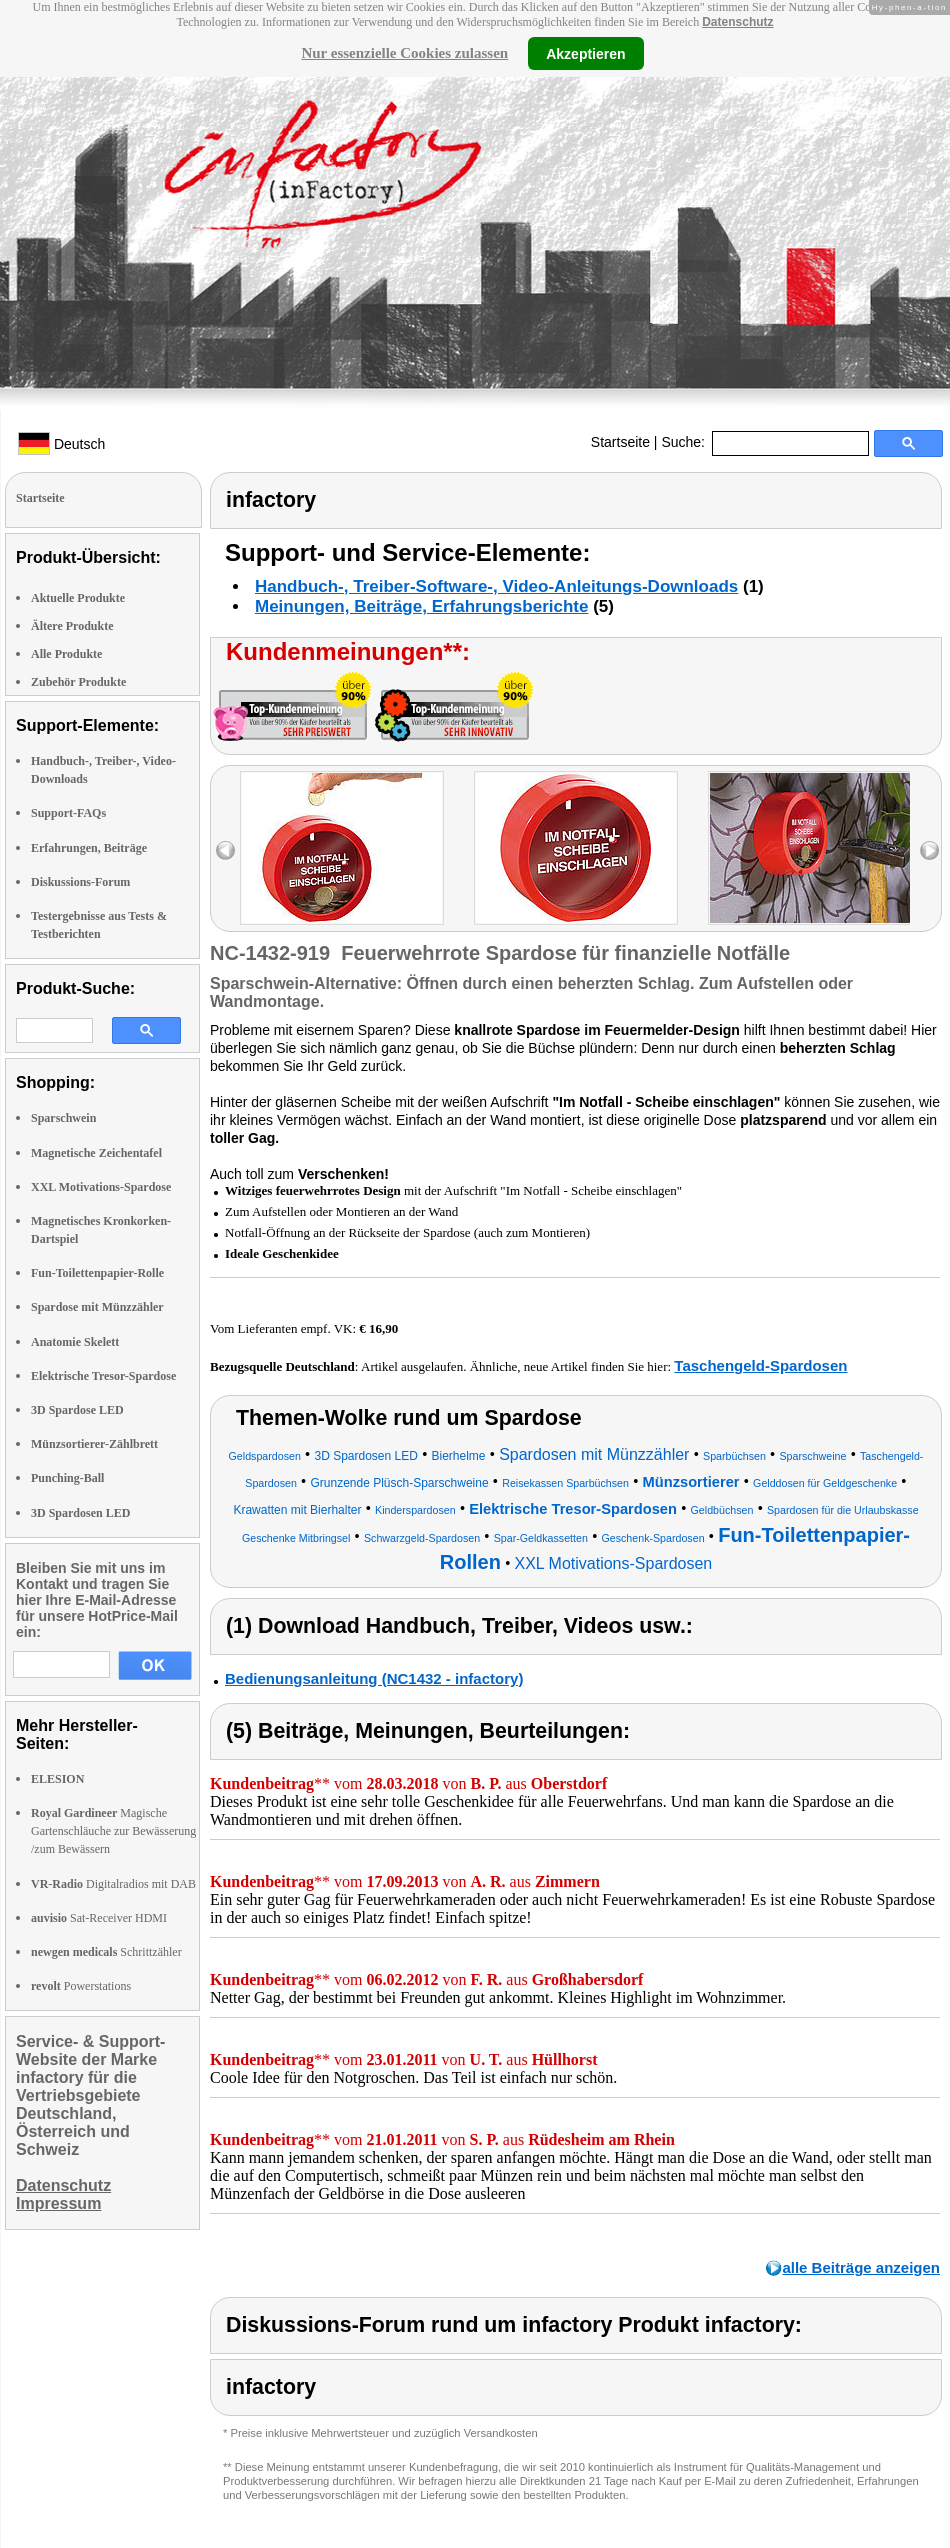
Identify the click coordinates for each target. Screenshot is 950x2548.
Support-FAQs (68, 813)
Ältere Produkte (72, 626)
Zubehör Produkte (78, 682)
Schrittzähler (106, 1952)
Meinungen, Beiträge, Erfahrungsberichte (421, 606)
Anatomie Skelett (75, 1342)
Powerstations (81, 1986)
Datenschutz (737, 22)
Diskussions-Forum (80, 882)
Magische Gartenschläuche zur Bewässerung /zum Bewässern (113, 1831)
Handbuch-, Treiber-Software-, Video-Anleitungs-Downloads (496, 586)
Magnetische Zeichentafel (96, 1153)
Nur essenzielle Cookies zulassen (404, 53)
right (929, 850)
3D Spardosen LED (80, 1513)
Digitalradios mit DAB (113, 1884)
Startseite (620, 442)
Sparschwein (63, 1118)
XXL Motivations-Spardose (101, 1187)
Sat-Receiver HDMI (99, 1918)
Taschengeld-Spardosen (760, 1365)
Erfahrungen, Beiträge (89, 848)
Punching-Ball (67, 1478)
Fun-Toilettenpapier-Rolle (97, 1273)
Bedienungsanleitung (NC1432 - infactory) (374, 1678)
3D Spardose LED (77, 1410)
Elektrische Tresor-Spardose (103, 1376)
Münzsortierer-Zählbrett (94, 1444)
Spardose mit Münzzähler (97, 1307)
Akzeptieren (585, 53)
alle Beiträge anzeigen (861, 2267)
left (225, 850)
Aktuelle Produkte (78, 598)
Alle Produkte (66, 654)
